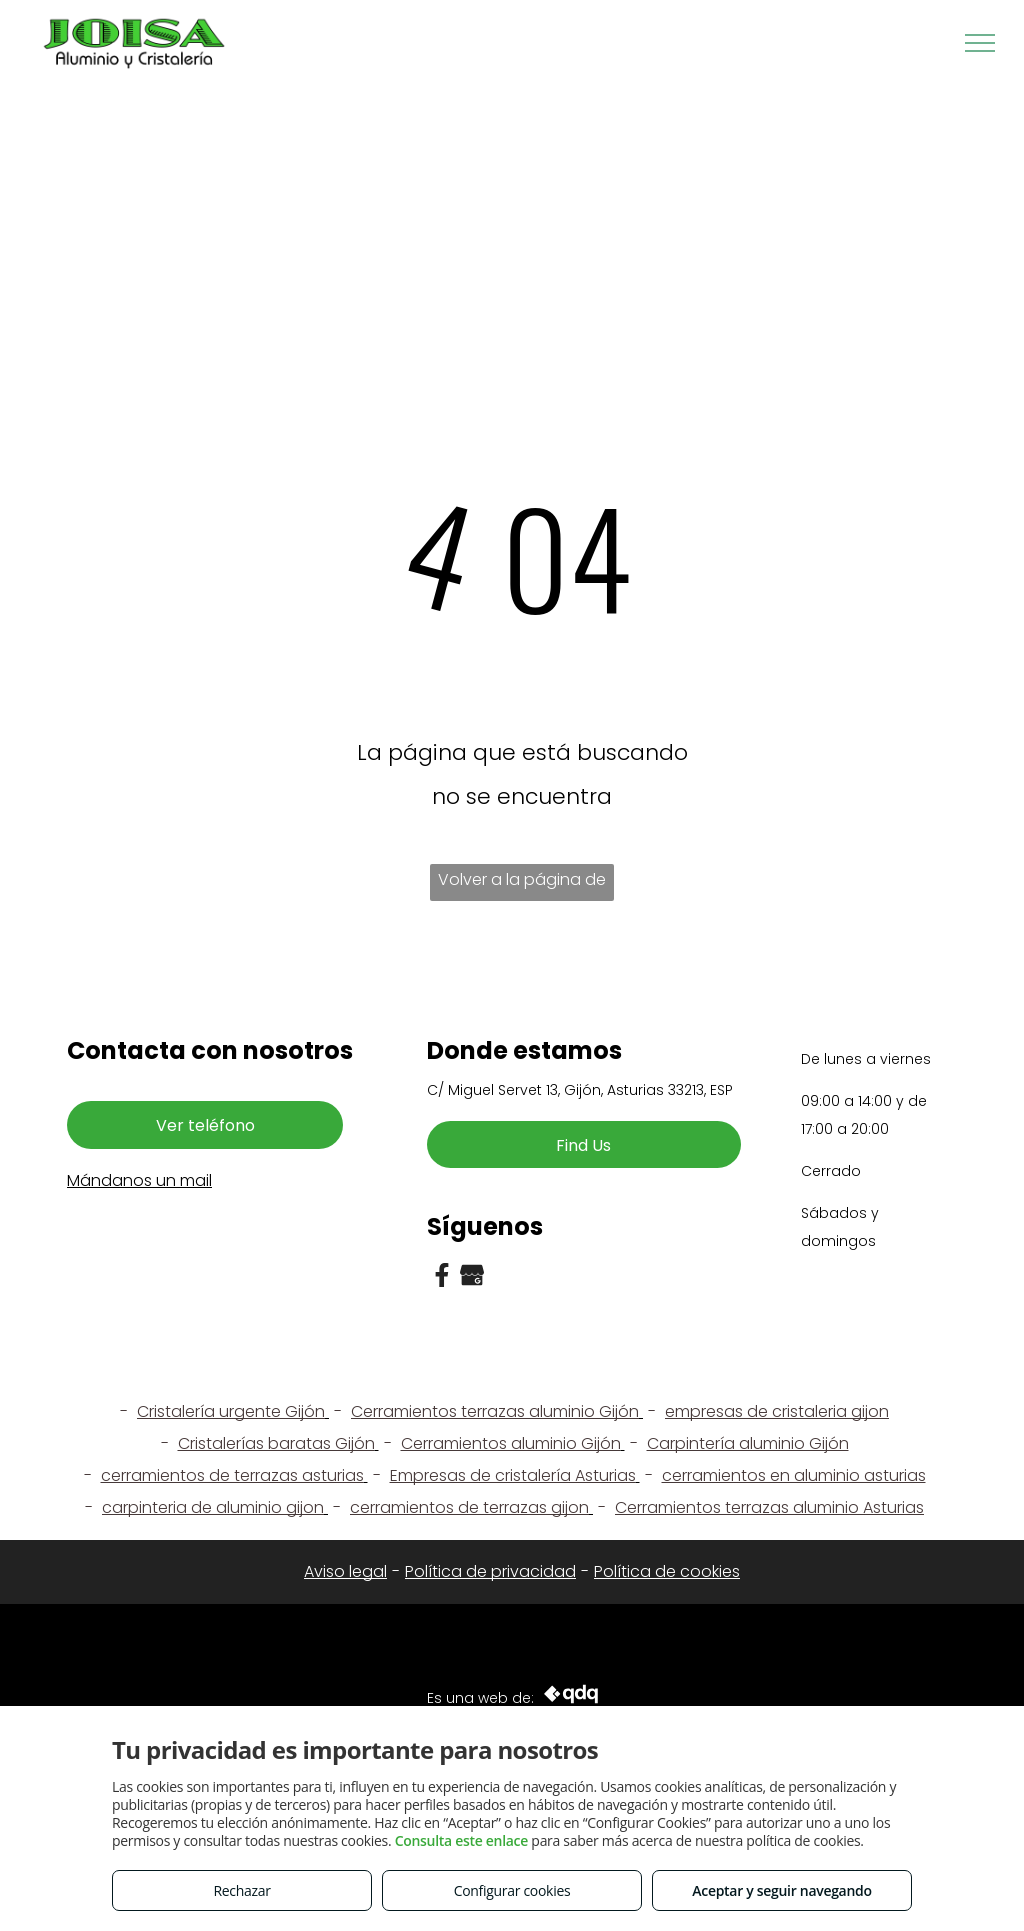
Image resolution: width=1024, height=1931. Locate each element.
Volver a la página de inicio (522, 884)
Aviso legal (345, 1571)
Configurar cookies (512, 1890)
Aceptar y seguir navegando (781, 1890)
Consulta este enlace (461, 1840)
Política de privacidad (490, 1571)
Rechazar (241, 1890)
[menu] (980, 43)
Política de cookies (667, 1571)
